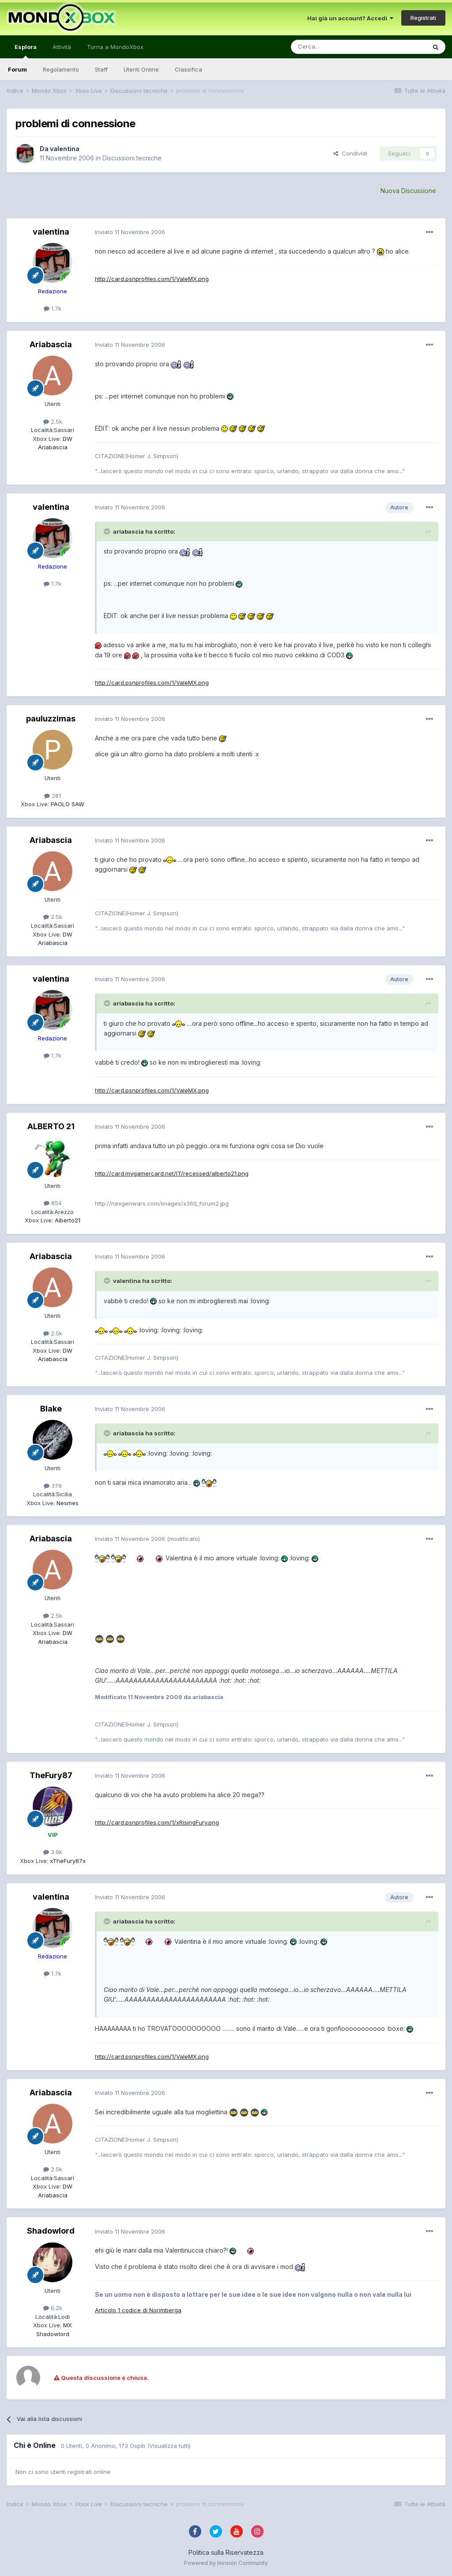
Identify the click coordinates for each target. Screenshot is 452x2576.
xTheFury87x (67, 1860)
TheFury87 (51, 1775)
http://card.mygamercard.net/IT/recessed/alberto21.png (172, 1173)
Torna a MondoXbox (115, 46)
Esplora (26, 50)
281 (52, 795)
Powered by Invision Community (226, 2563)
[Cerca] (332, 47)
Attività (62, 46)
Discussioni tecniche (132, 158)
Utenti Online (141, 69)
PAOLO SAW (66, 804)
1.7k (52, 308)
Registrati (423, 17)
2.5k (52, 421)
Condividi (350, 153)
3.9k (52, 1851)
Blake (51, 1408)
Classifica (188, 69)
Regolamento (61, 69)
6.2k (52, 2307)
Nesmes (67, 1502)
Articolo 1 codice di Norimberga (138, 2310)
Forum (17, 69)
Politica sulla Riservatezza (226, 2552)
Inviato (130, 231)
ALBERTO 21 (51, 1126)
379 (53, 1485)
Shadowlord (51, 2230)
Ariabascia (51, 344)
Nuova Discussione (408, 190)
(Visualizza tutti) (169, 2445)
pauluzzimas (50, 718)
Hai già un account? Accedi (350, 18)
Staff (101, 69)
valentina (64, 148)
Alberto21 (66, 1220)
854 (53, 1202)
